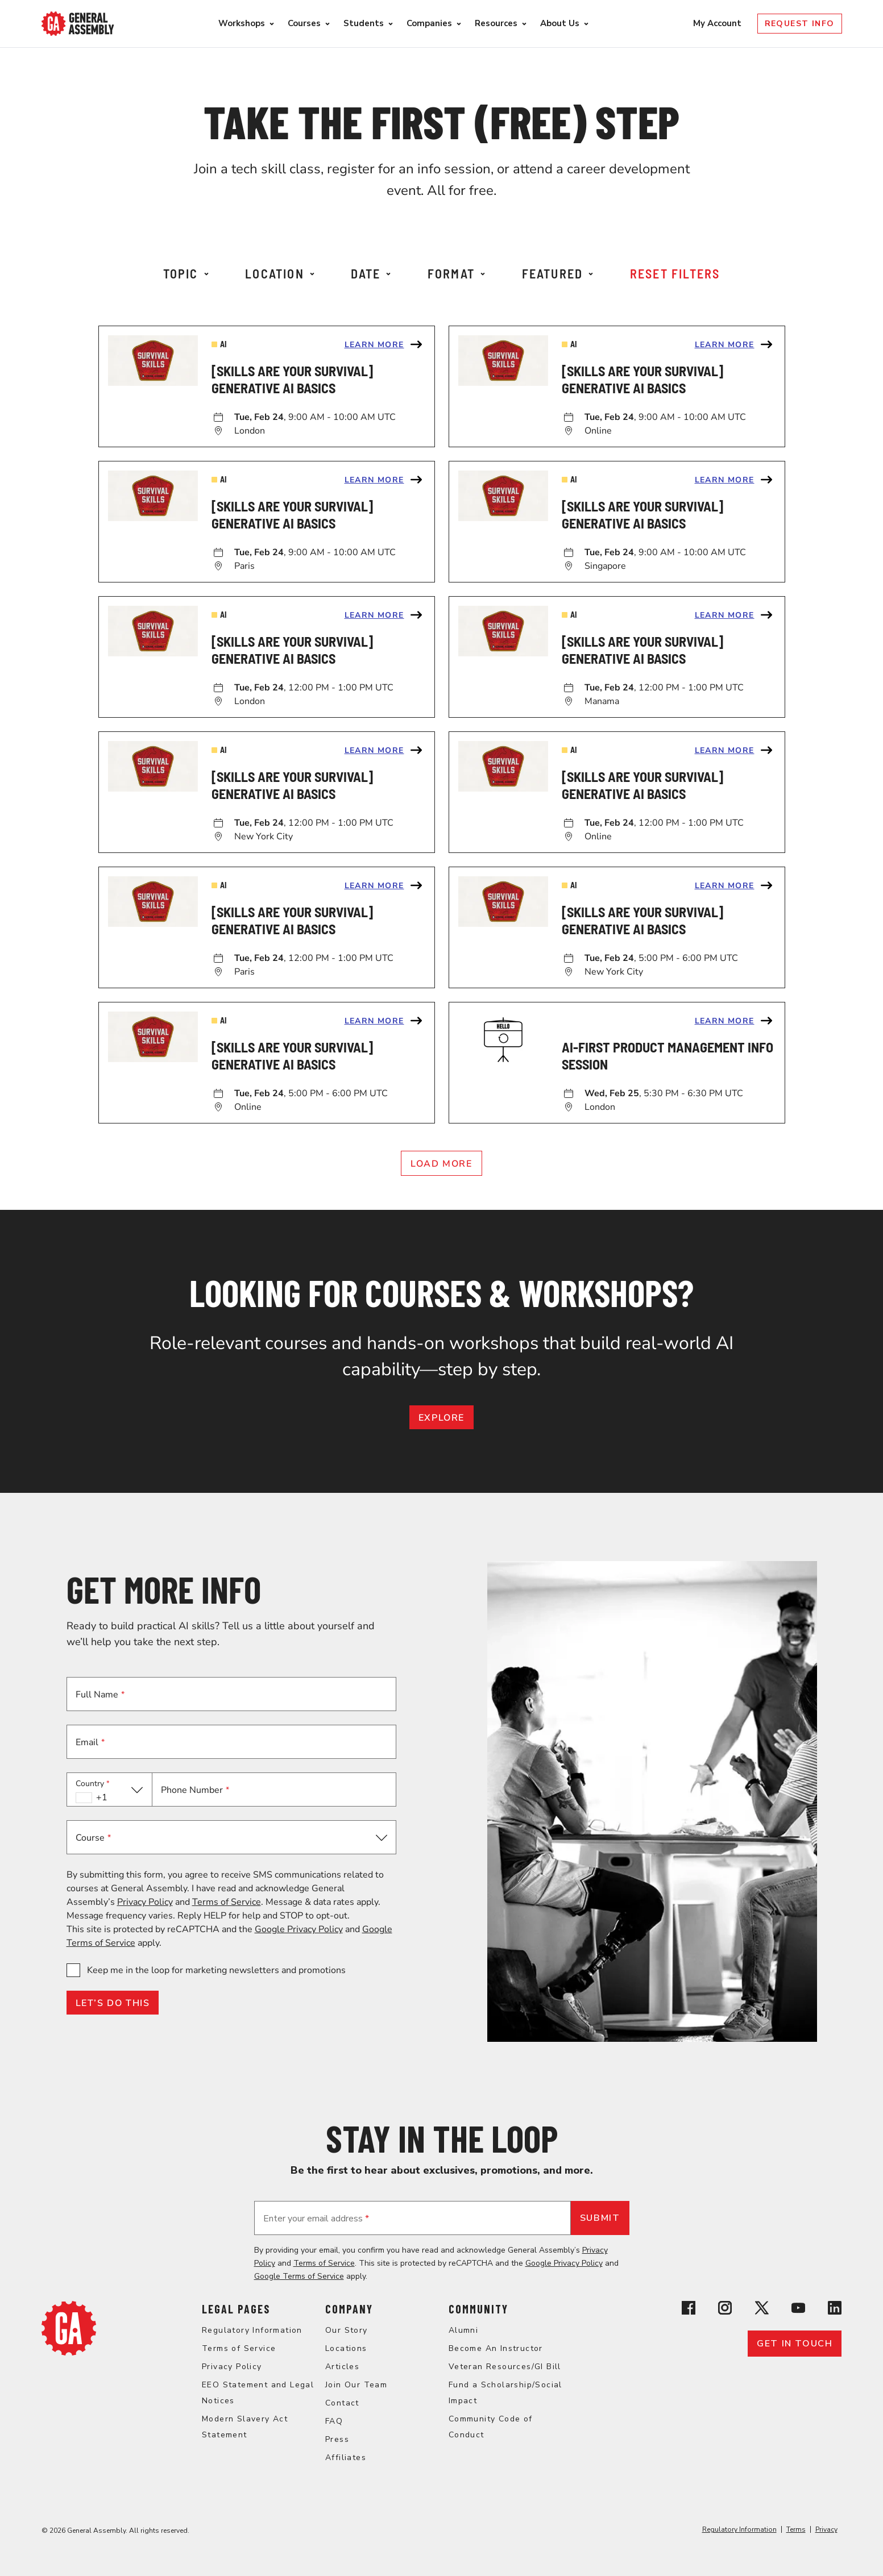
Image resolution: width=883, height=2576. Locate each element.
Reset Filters (675, 273)
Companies (429, 23)
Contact (342, 2403)
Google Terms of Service (299, 2276)
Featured (558, 273)
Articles (342, 2366)
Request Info (800, 23)
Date (371, 273)
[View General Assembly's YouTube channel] (798, 2310)
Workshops (241, 23)
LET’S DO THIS (113, 2003)
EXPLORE (441, 1418)
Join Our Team (356, 2384)
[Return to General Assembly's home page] (69, 2352)
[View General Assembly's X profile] (762, 2310)
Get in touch (794, 2343)
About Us (559, 23)
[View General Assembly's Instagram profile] (725, 2310)
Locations (346, 2348)
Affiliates (345, 2457)
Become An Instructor (496, 2348)
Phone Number (195, 1790)
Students (363, 23)
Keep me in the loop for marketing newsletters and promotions (216, 1970)
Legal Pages (236, 2309)
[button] (109, 1789)
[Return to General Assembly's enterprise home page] (78, 23)
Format (456, 273)
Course (93, 1838)
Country (93, 1783)
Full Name (100, 1694)
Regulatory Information (252, 2330)
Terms (796, 2529)
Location (279, 273)
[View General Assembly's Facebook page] (688, 2310)
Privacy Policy (145, 1902)
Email (90, 1742)
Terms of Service (226, 1902)
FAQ (334, 2421)
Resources (496, 23)
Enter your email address (316, 2218)
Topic (186, 273)
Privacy (826, 2529)
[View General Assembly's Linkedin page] (834, 2310)
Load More (441, 1164)
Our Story (346, 2330)
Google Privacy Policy (299, 1929)
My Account (718, 23)
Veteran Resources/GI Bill (505, 2366)
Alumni (463, 2330)
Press (337, 2439)
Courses (304, 23)
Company (349, 2309)
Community (478, 2309)
